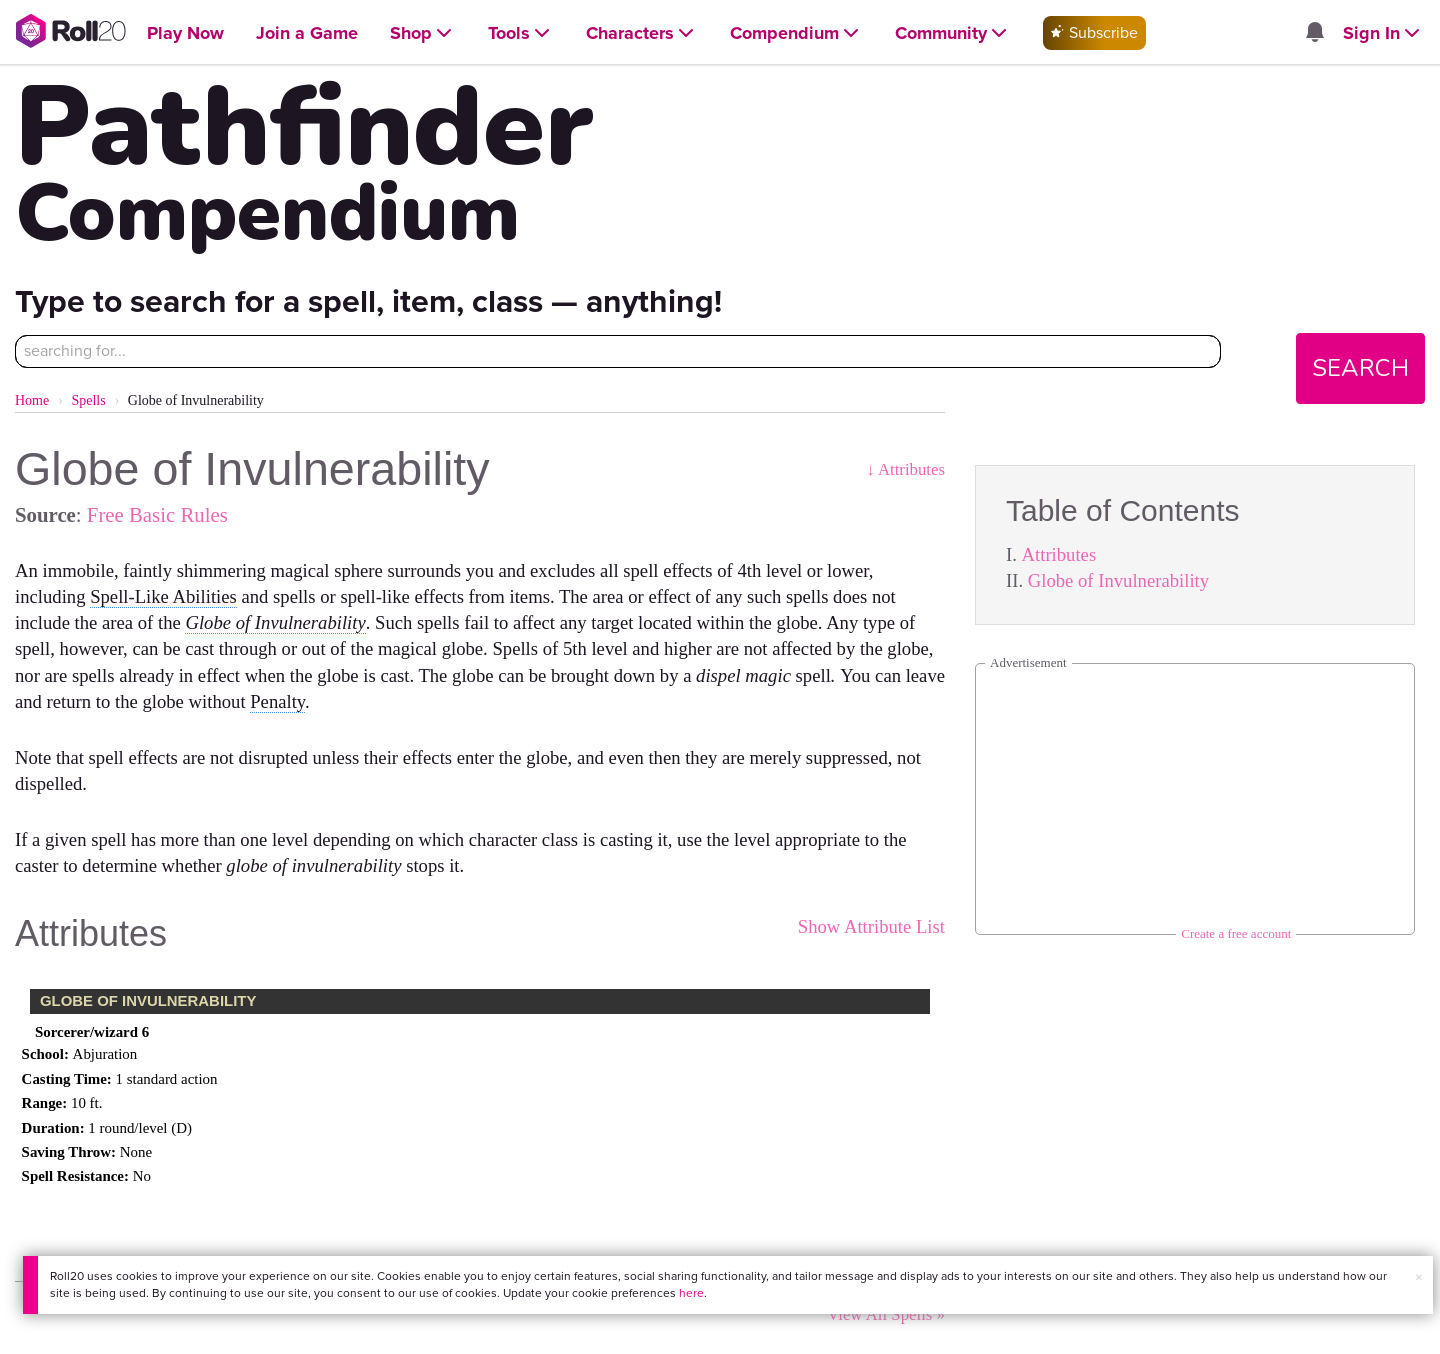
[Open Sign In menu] (1383, 33)
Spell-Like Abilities (163, 596)
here (691, 1293)
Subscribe (1094, 32)
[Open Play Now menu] (185, 33)
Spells (88, 400)
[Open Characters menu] (642, 33)
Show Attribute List (871, 926)
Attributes (1059, 554)
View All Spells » (886, 1314)
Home (32, 400)
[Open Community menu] (953, 33)
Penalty (277, 701)
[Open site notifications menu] (1315, 33)
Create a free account (1236, 933)
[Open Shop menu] (423, 33)
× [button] (1419, 1277)
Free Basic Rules (157, 514)
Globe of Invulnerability (1118, 580)
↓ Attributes (905, 469)
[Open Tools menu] (521, 33)
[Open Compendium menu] (796, 33)
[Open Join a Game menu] (307, 33)
